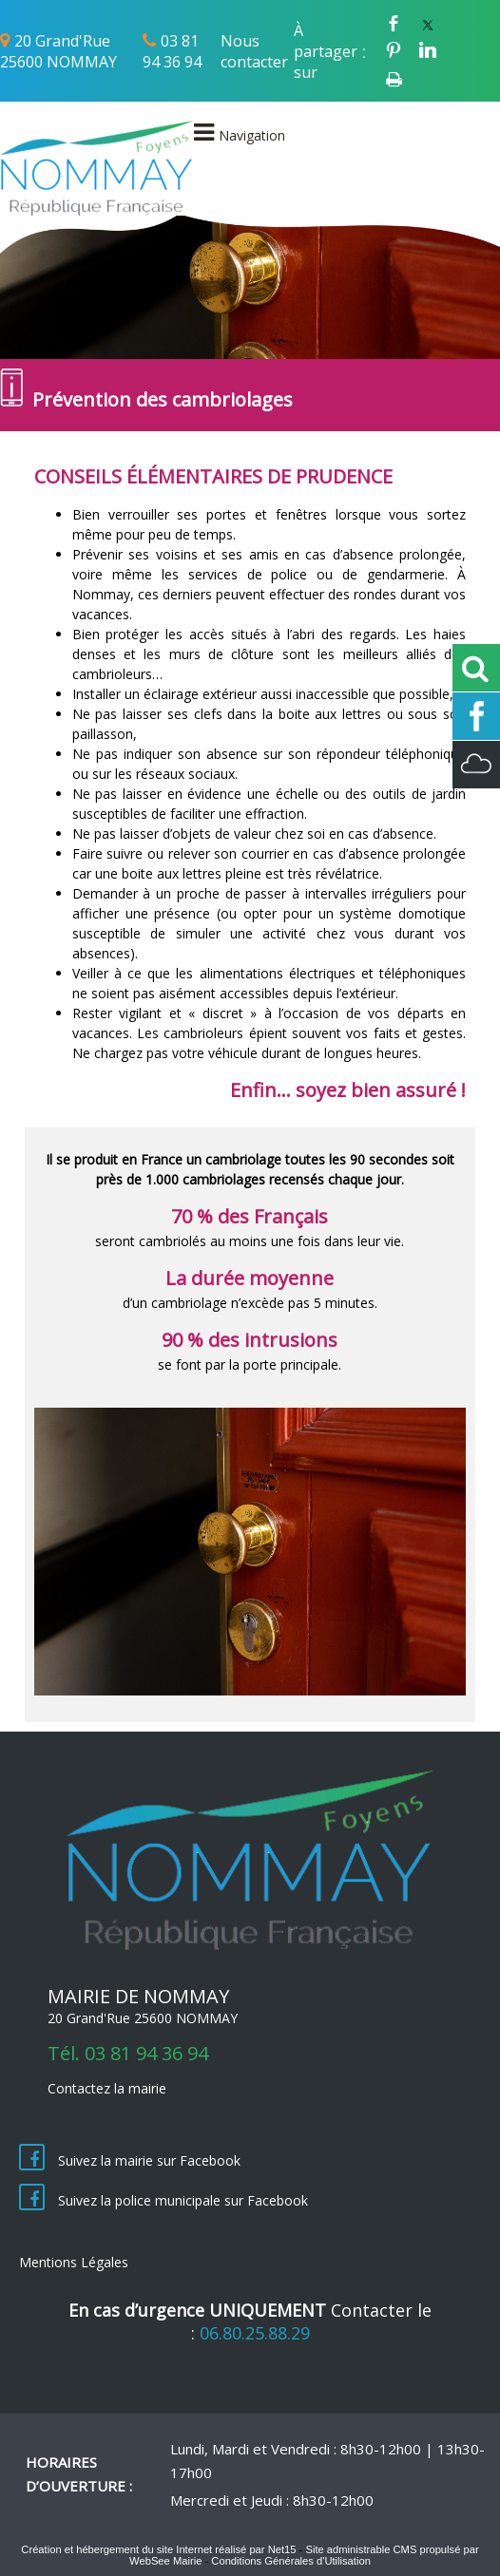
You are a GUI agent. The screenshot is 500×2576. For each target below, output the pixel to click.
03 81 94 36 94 (172, 51)
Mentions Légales (73, 2262)
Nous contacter (254, 51)
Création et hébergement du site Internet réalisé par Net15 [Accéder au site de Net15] (158, 2549)
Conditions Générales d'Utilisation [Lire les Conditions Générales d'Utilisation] (291, 2561)
